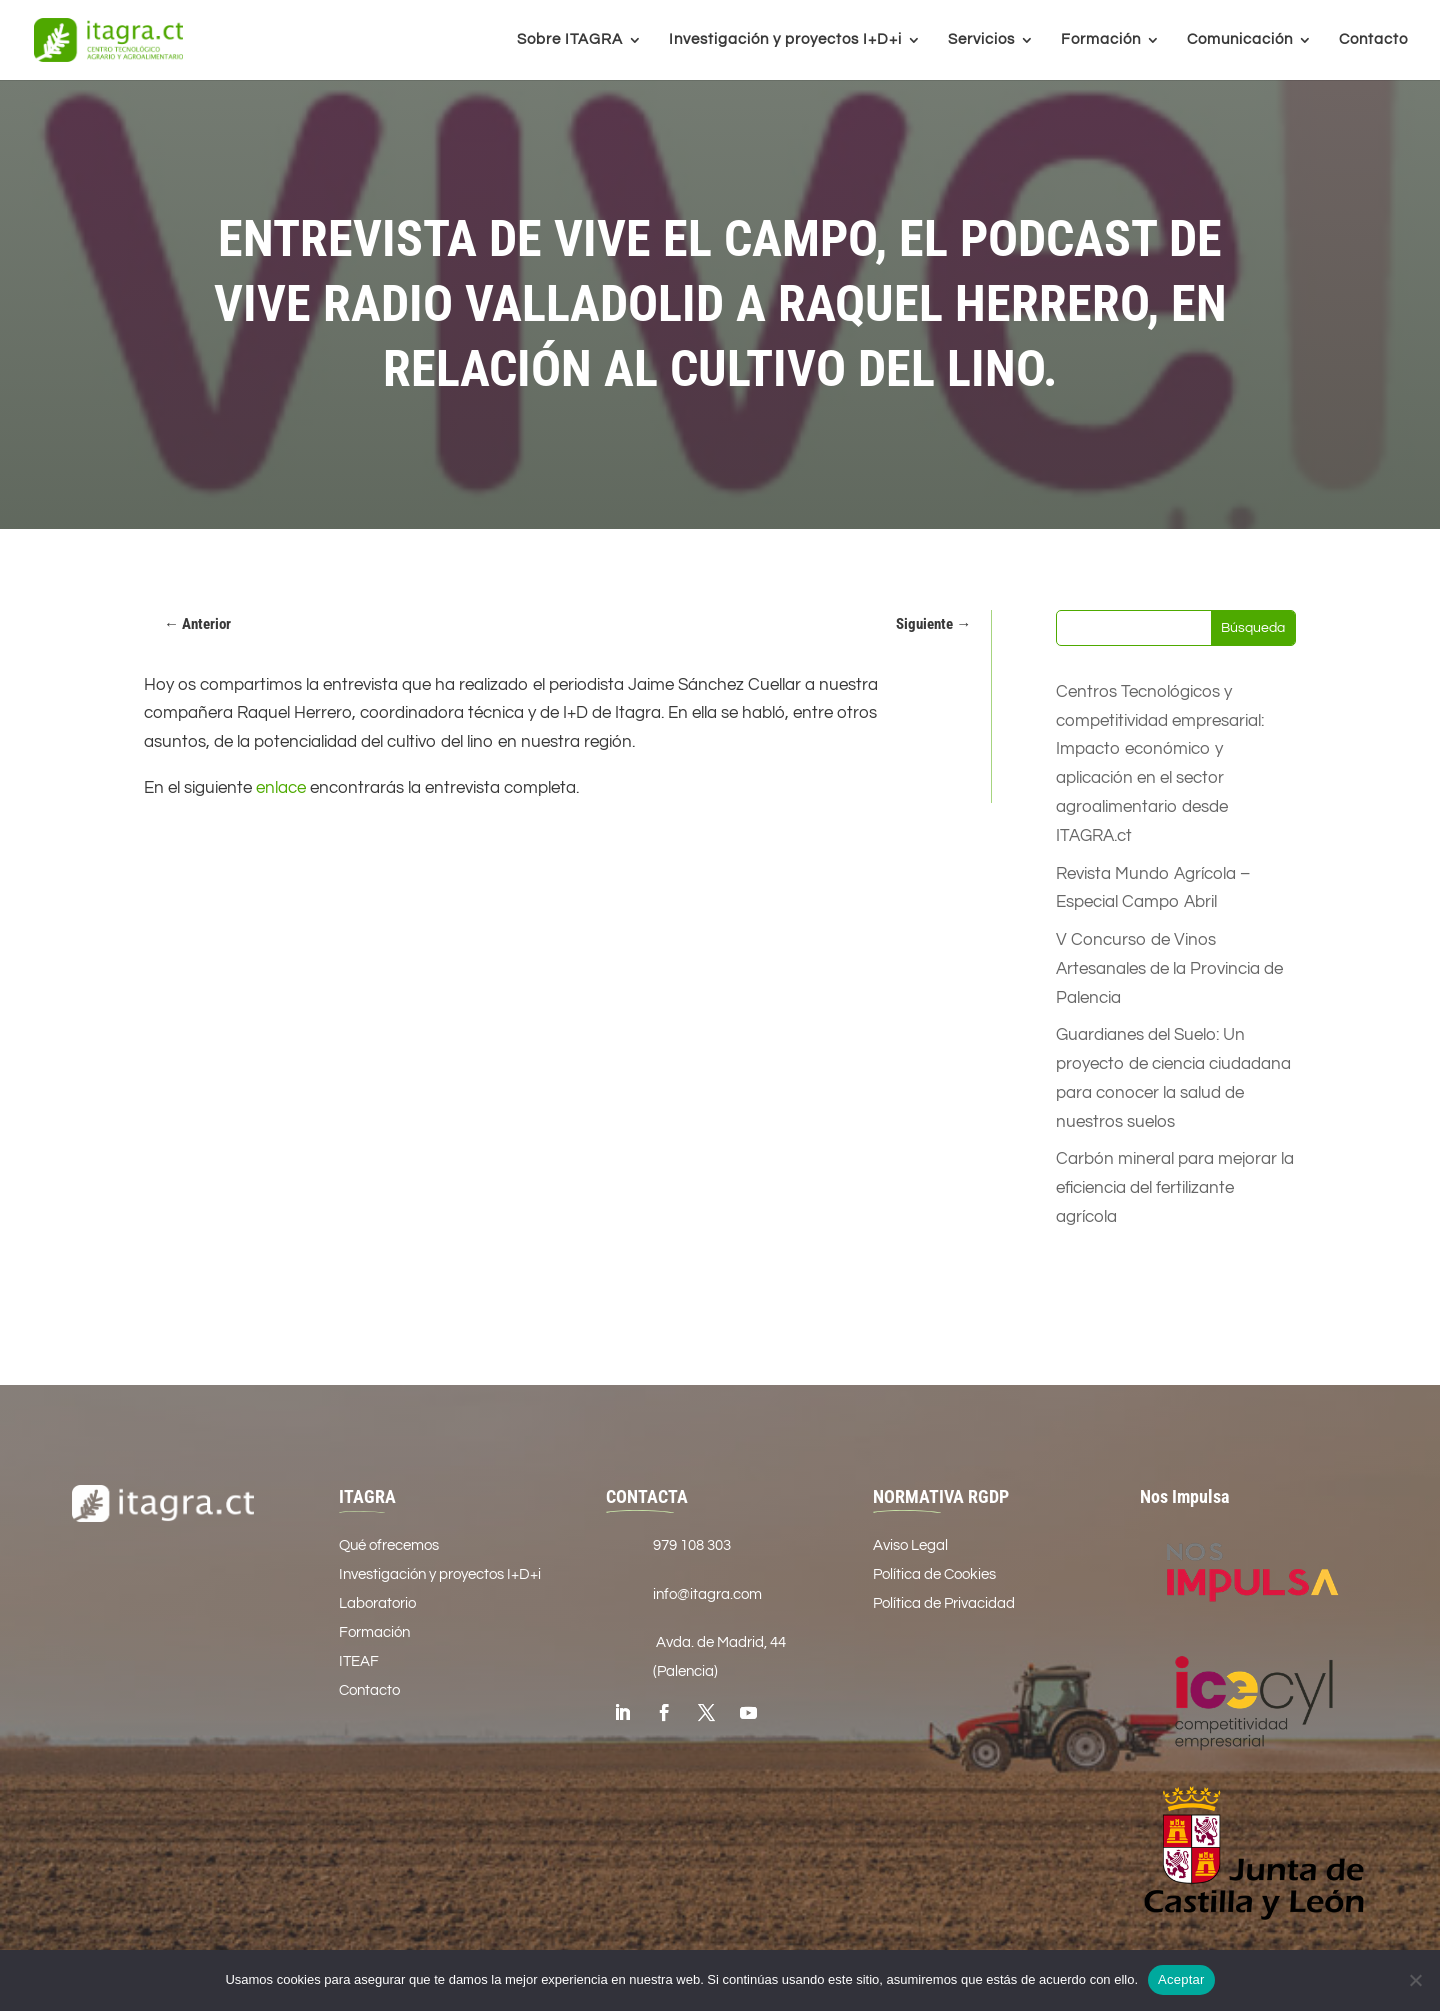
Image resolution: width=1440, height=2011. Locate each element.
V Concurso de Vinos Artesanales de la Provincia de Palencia (1169, 969)
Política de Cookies (934, 1574)
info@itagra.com (707, 1594)
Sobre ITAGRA (570, 40)
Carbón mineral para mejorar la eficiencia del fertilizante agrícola (1175, 1188)
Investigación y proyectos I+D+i (785, 40)
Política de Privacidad (944, 1603)
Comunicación (1240, 40)
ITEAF (359, 1661)
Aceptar (1181, 1979)
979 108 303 (692, 1545)
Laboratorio (377, 1603)
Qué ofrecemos (389, 1545)
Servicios (981, 40)
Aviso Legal (910, 1545)
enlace (281, 788)
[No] (1415, 1980)
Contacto (1373, 40)
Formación (1101, 40)
